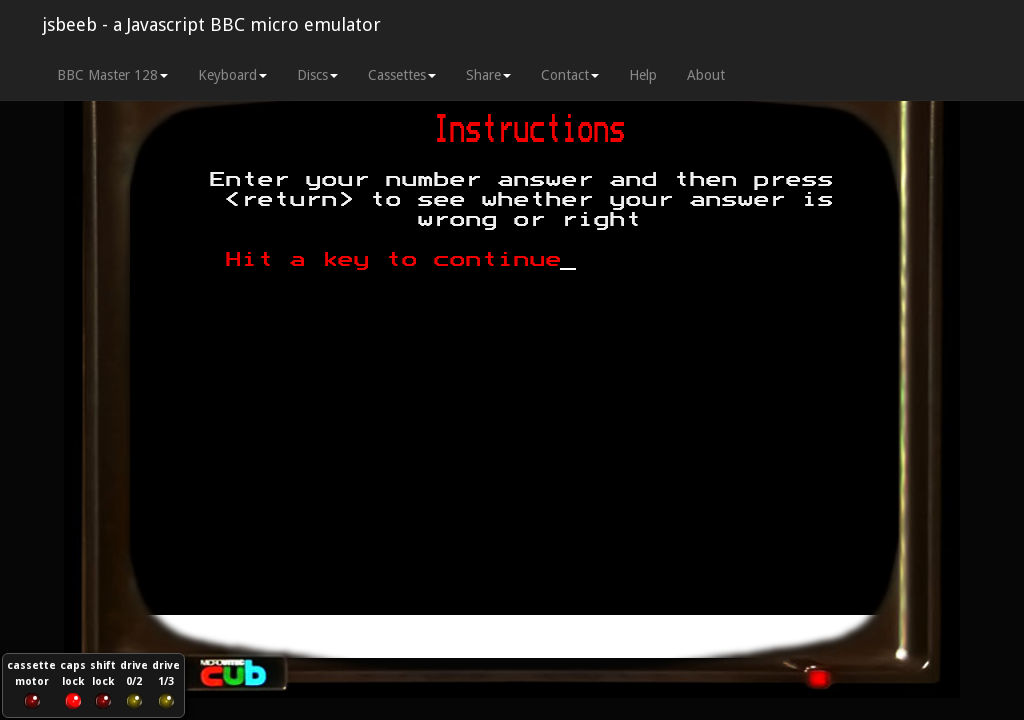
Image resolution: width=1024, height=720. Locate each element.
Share (488, 75)
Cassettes (402, 75)
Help (643, 75)
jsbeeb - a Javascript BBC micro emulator (211, 24)
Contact (570, 75)
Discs (317, 75)
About (706, 75)
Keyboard (232, 75)
